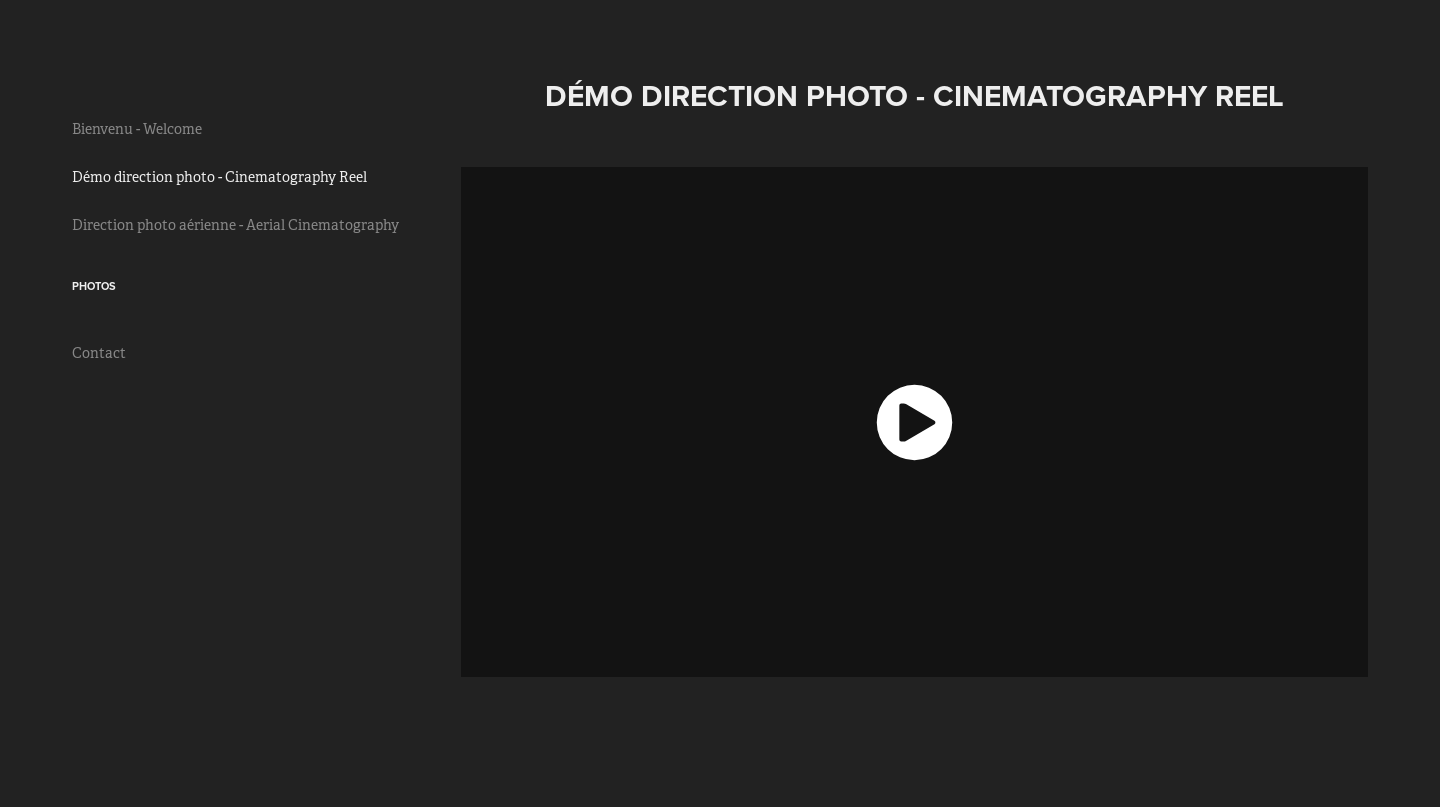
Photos (94, 286)
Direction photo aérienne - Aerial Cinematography (235, 225)
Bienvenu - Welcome (137, 129)
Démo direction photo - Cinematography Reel (219, 177)
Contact (99, 353)
